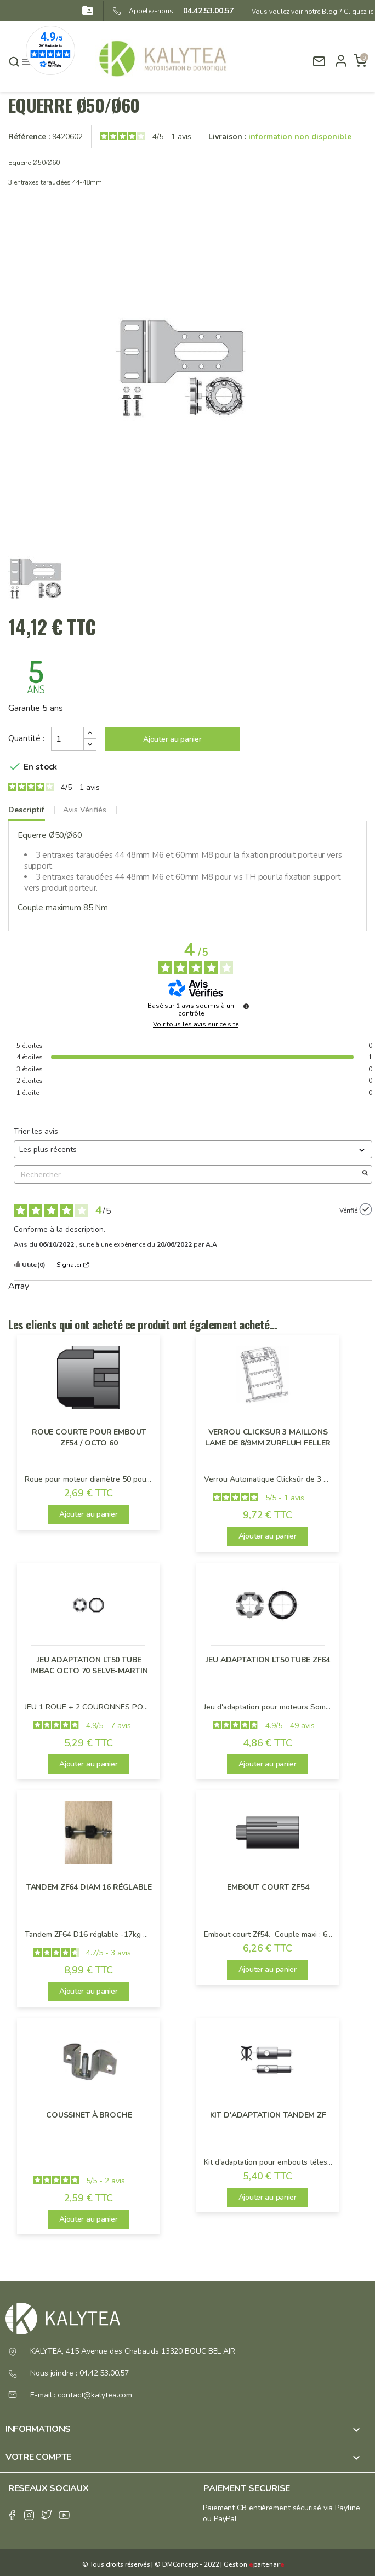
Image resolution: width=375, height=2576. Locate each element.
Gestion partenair (254, 2564)
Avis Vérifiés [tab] (84, 810)
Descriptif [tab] (26, 810)
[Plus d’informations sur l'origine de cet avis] (365, 1209)
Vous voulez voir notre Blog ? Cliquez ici (313, 11)
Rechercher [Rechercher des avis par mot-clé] (187, 1175)
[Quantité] (67, 739)
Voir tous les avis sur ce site (195, 1024)
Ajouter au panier (172, 739)
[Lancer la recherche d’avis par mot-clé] (365, 1174)
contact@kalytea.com (95, 2395)
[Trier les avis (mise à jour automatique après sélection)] (193, 1149)
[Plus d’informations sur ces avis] (246, 1006)
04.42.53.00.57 (205, 10)
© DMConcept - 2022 (186, 2564)
